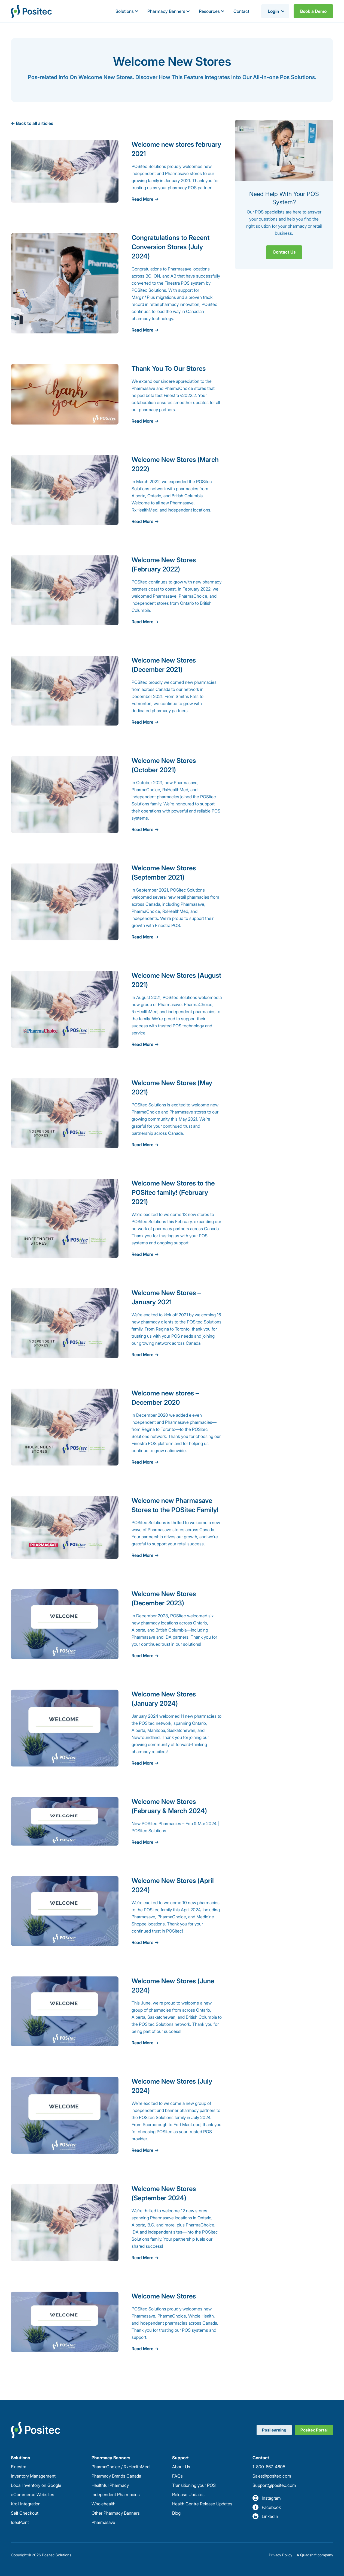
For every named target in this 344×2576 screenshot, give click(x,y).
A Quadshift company (315, 2555)
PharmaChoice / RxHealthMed (121, 2466)
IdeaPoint (20, 2522)
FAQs (177, 2476)
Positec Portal (314, 2430)
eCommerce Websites (32, 2494)
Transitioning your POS (194, 2485)
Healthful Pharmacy (110, 2485)
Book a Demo (313, 11)
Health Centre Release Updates (202, 2503)
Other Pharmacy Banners (116, 2513)
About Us (181, 2466)
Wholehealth (103, 2503)
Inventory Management (33, 2476)
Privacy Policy (280, 2555)
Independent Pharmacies (116, 2494)
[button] (127, 11)
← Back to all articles (32, 123)
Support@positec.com (274, 2485)
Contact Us (284, 252)
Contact (241, 11)
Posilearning (274, 2430)
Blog (176, 2513)
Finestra (18, 2466)
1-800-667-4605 (268, 2466)
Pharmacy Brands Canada (116, 2476)
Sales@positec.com (271, 2476)
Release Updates (188, 2494)
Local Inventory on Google (36, 2485)
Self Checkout (24, 2513)
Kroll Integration (26, 2503)
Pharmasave (103, 2522)
